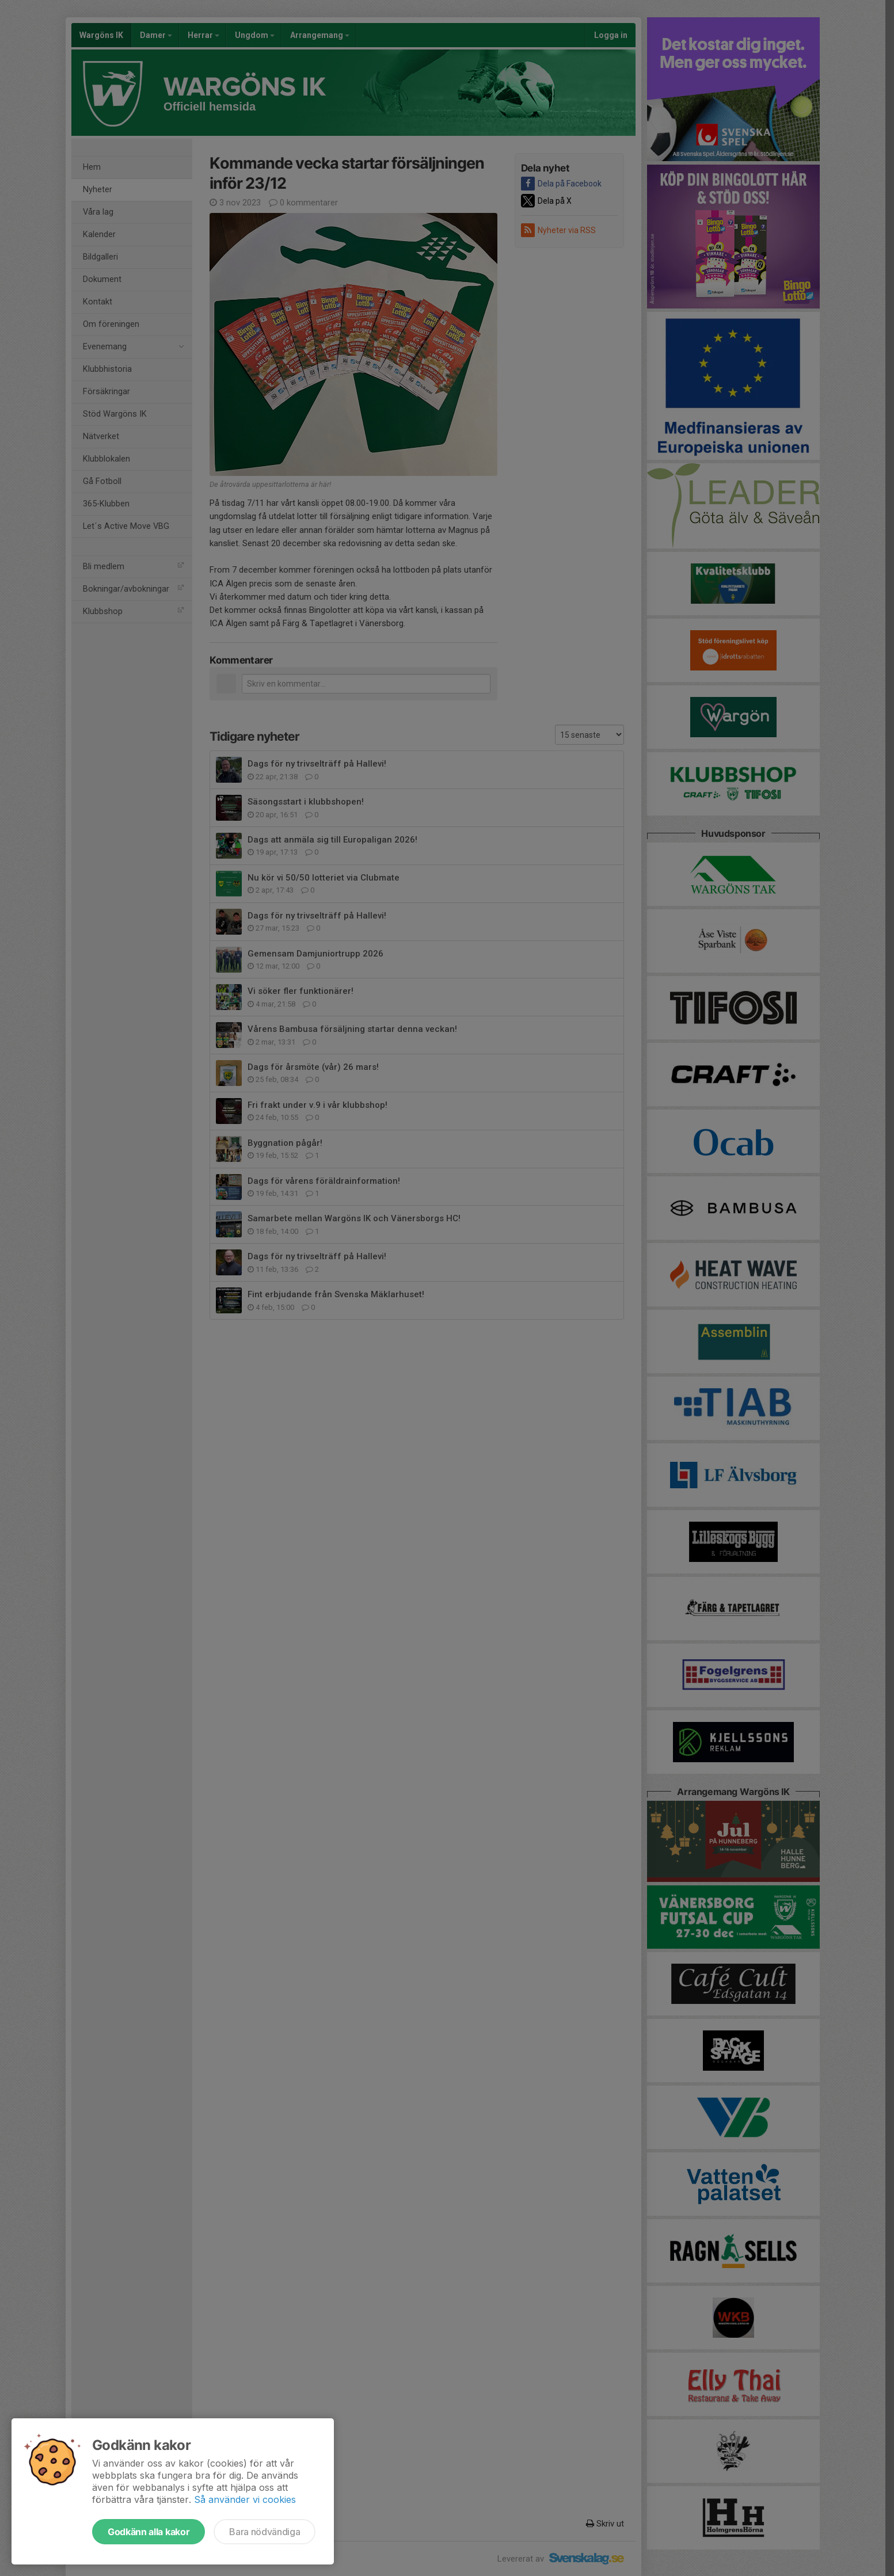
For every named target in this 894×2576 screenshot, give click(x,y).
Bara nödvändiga (264, 2531)
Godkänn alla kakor (148, 2531)
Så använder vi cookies (245, 2499)
